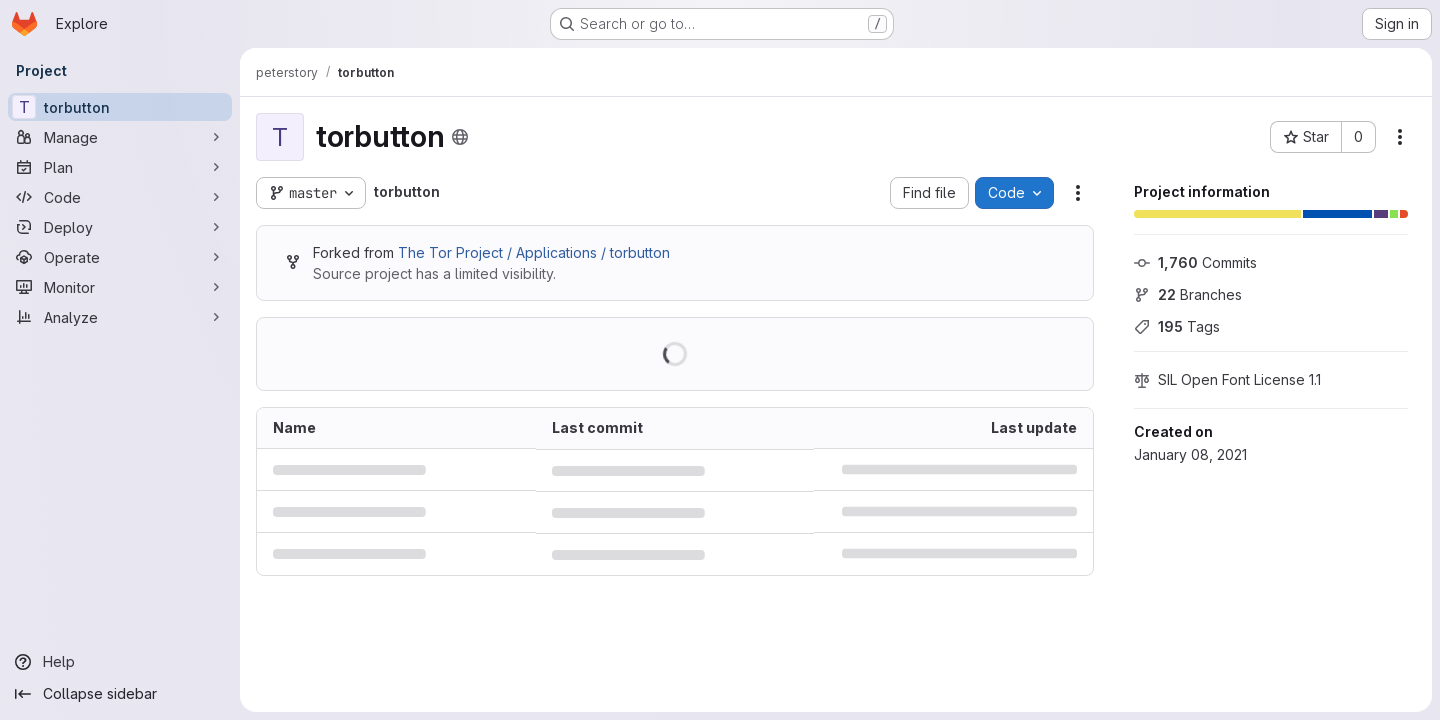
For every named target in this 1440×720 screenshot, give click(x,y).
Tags (1177, 326)
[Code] (120, 197)
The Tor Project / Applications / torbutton (534, 252)
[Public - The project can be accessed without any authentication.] (460, 137)
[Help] (120, 662)
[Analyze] (120, 317)
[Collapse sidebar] (120, 694)
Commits (1195, 262)
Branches (1188, 294)
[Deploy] (120, 227)
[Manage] (120, 137)
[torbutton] (120, 107)
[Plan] (120, 167)
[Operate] (120, 257)
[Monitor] (120, 287)
